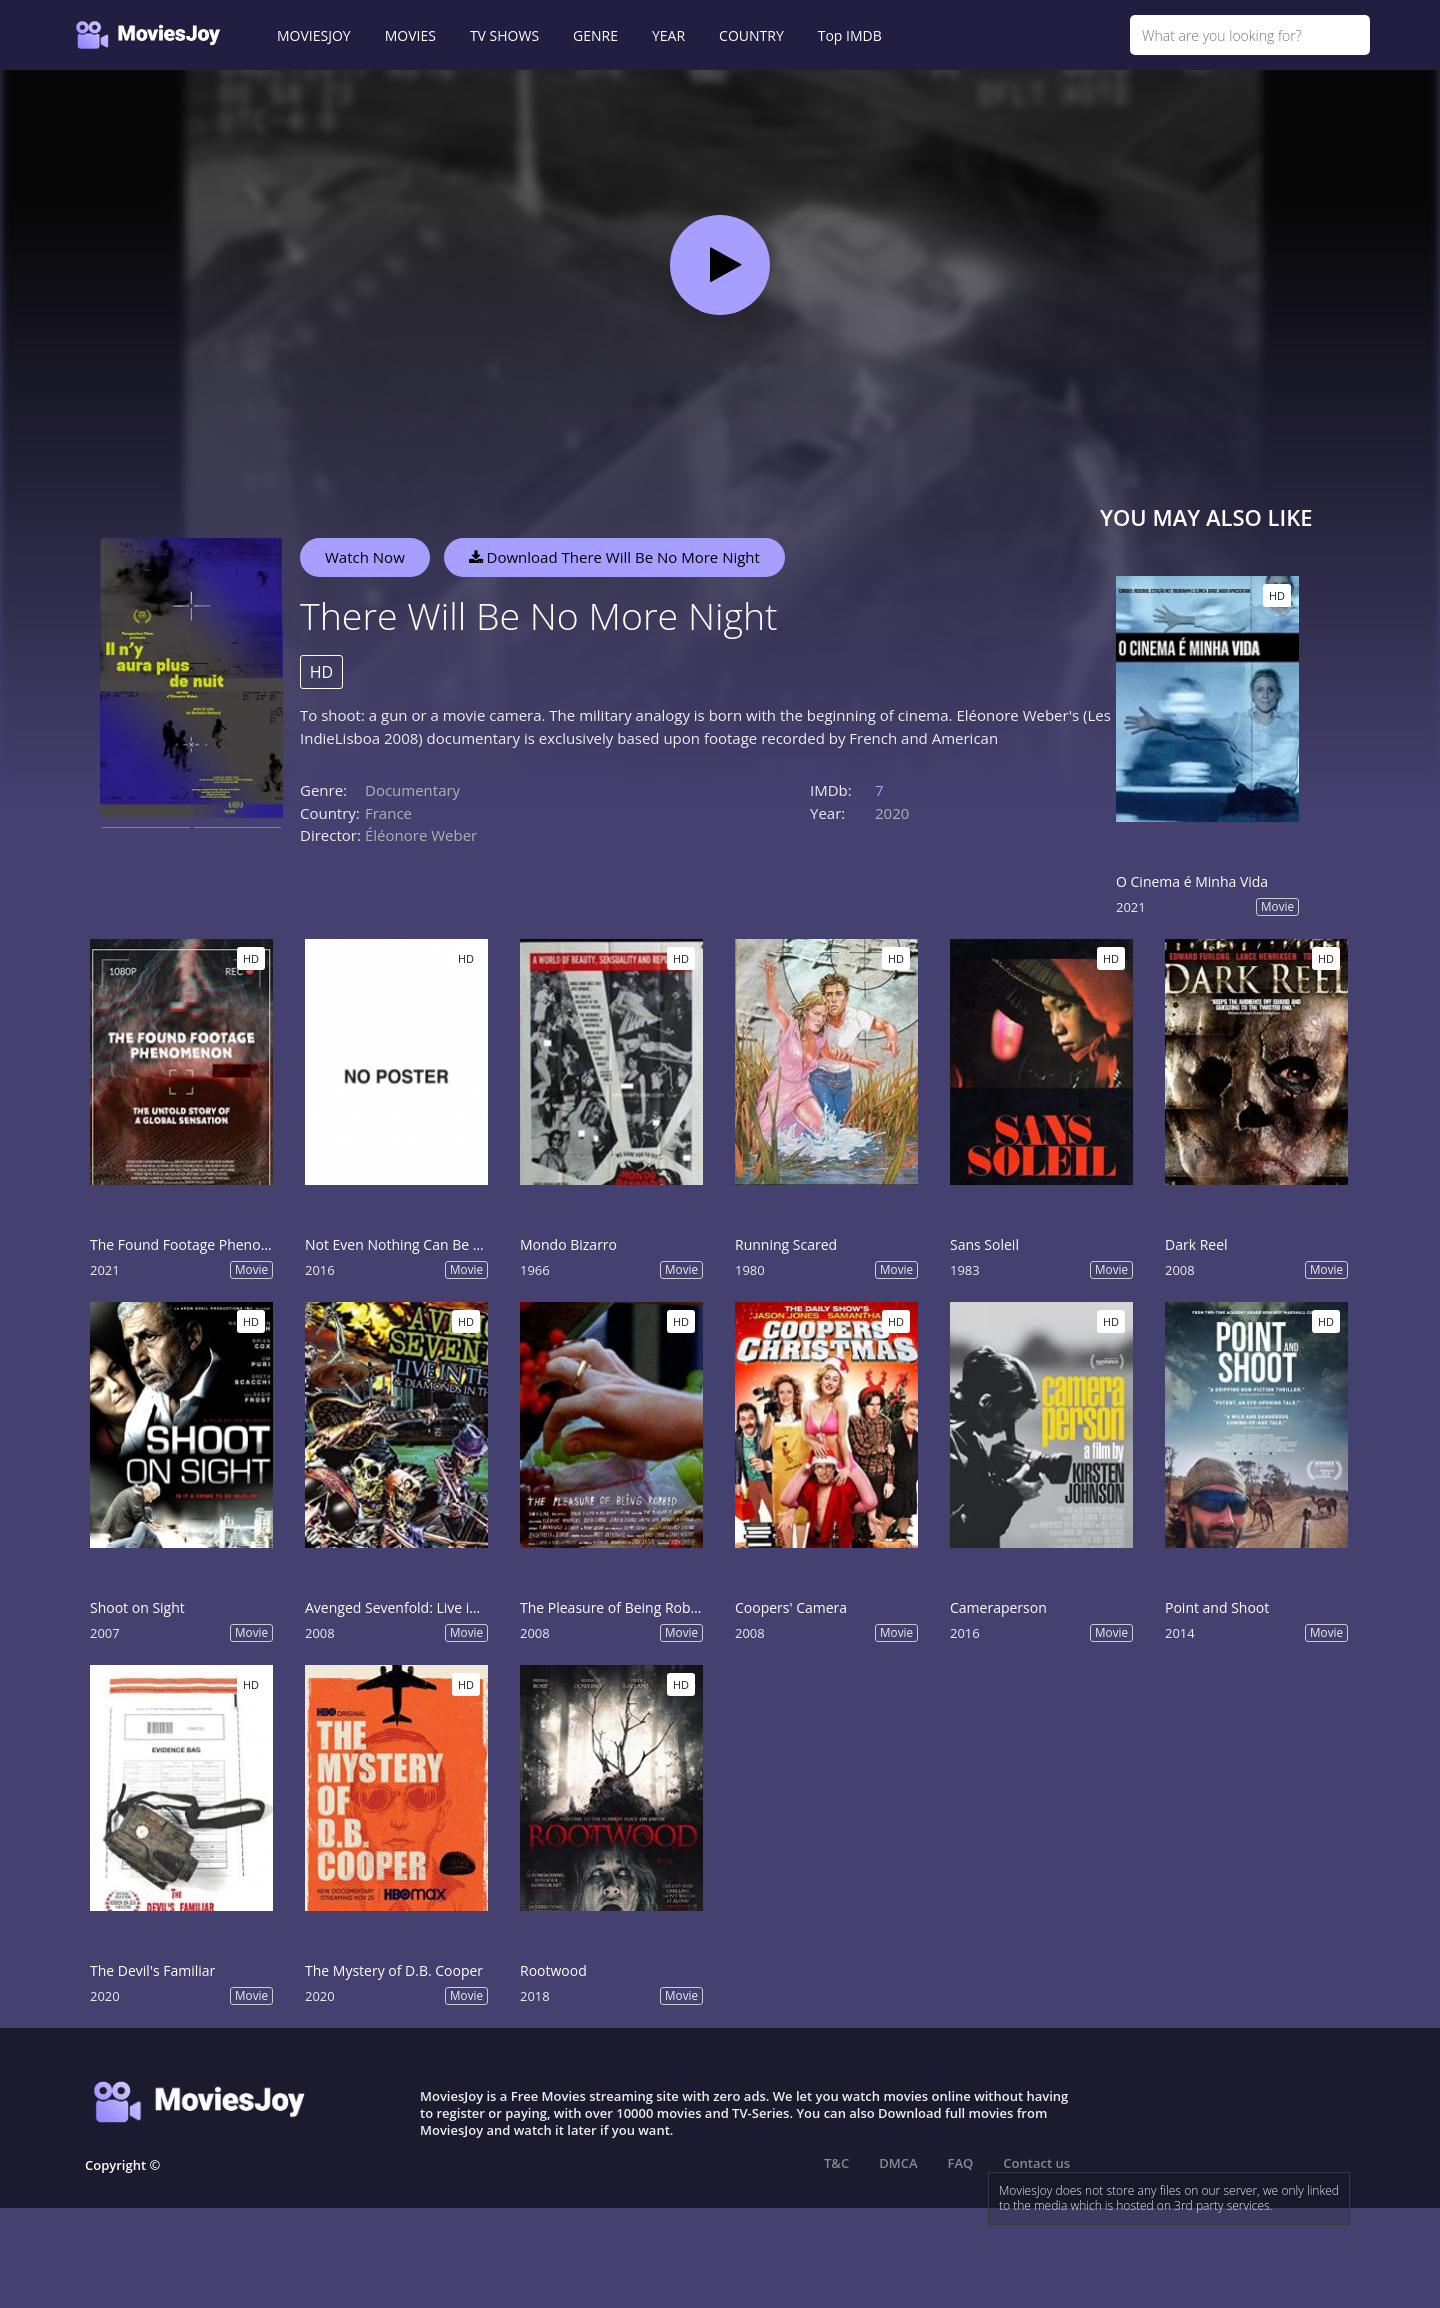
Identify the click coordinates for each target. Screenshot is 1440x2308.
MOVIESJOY (314, 35)
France (388, 813)
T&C (836, 2163)
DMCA (898, 2163)
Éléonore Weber (421, 835)
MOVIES (410, 35)
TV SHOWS (504, 35)
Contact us (1036, 2163)
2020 (892, 813)
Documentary (412, 790)
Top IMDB (850, 35)
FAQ (961, 2163)
